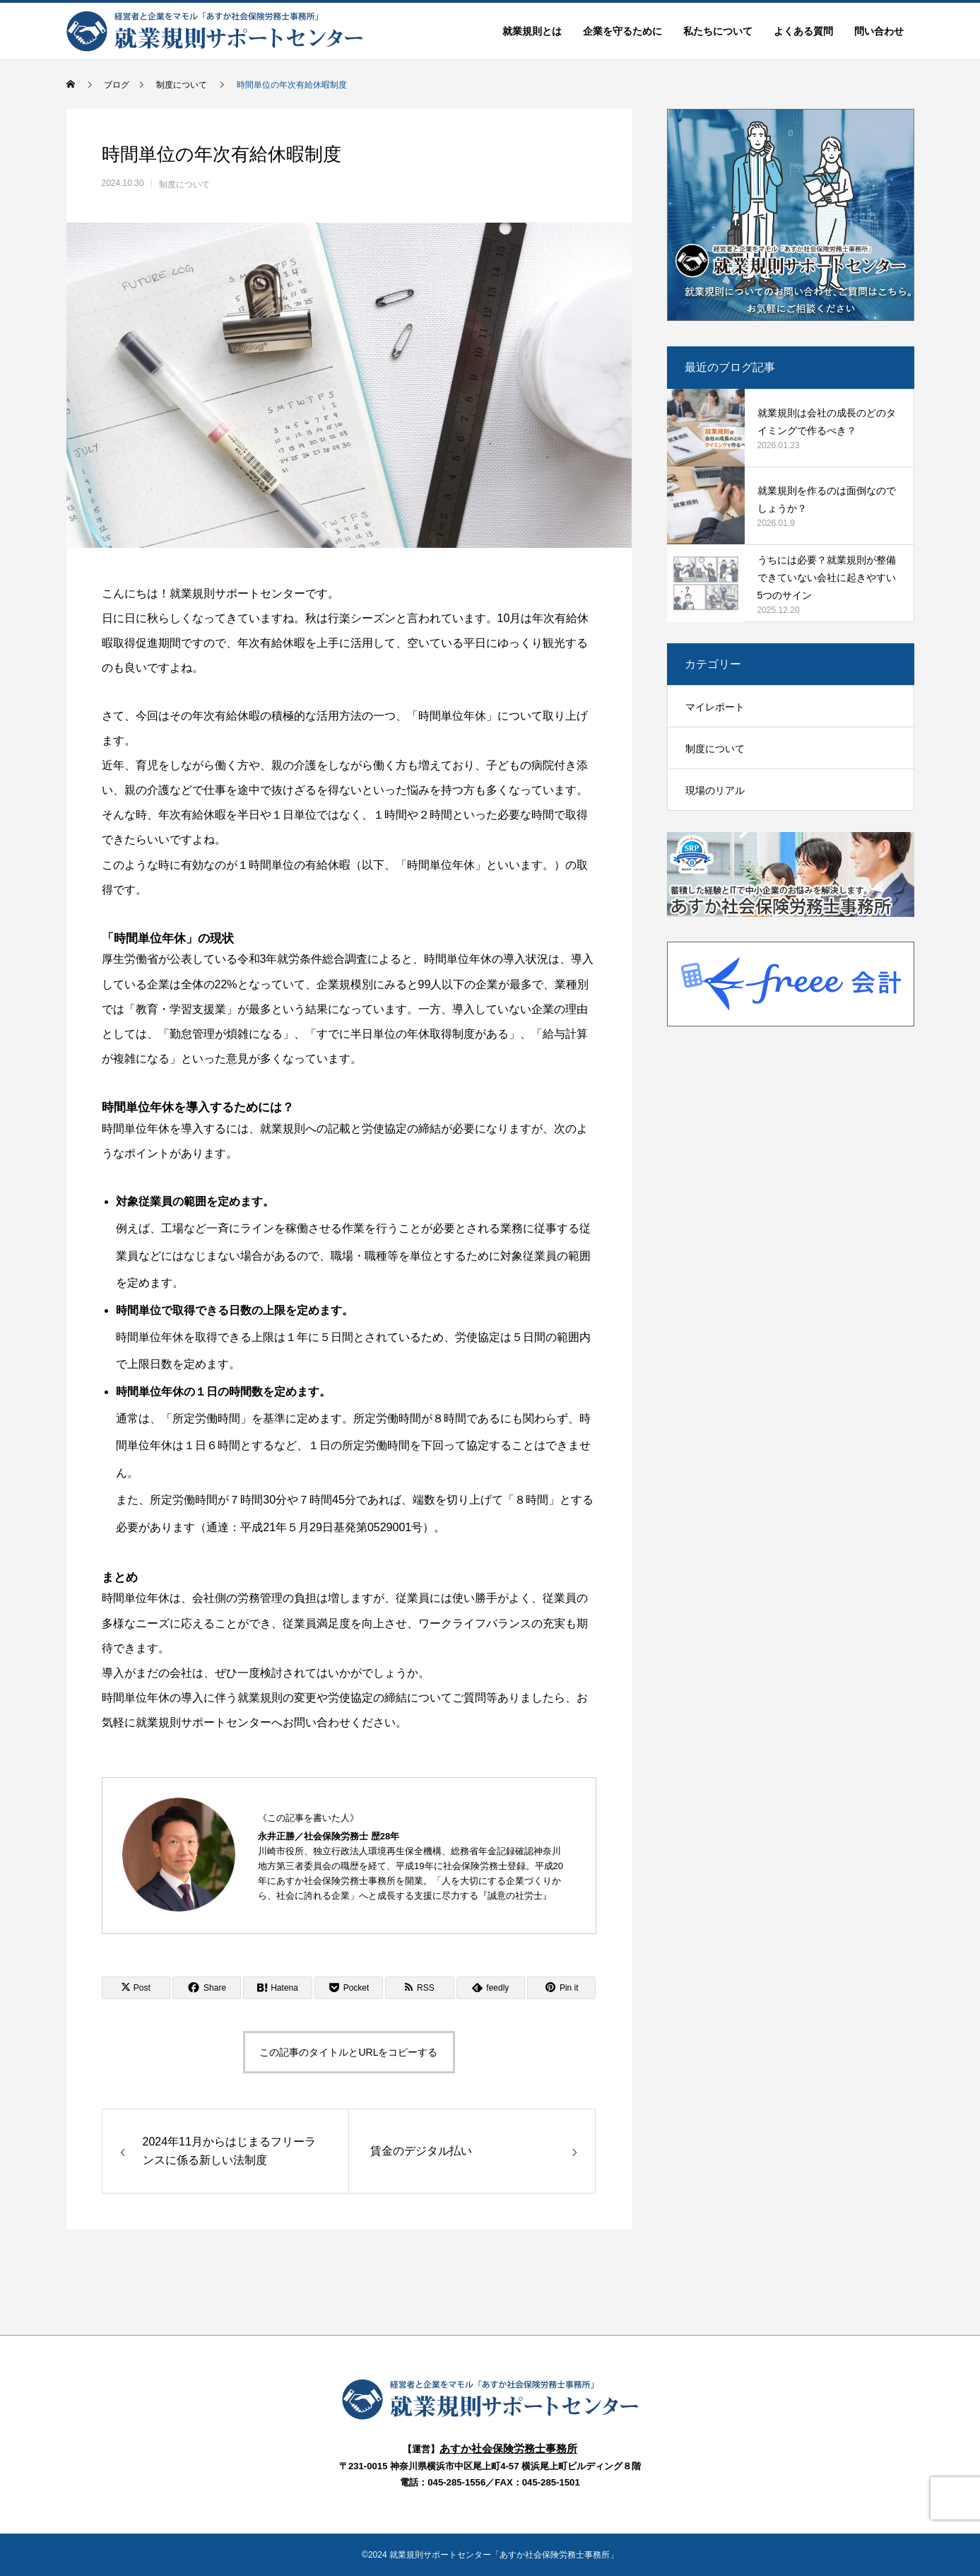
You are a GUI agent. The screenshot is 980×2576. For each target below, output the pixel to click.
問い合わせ (879, 31)
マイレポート (715, 707)
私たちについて (717, 31)
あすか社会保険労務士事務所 (508, 2448)
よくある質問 (803, 31)
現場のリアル (715, 790)
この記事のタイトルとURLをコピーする (348, 2052)
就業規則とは (532, 31)
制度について (184, 184)
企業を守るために (622, 31)
